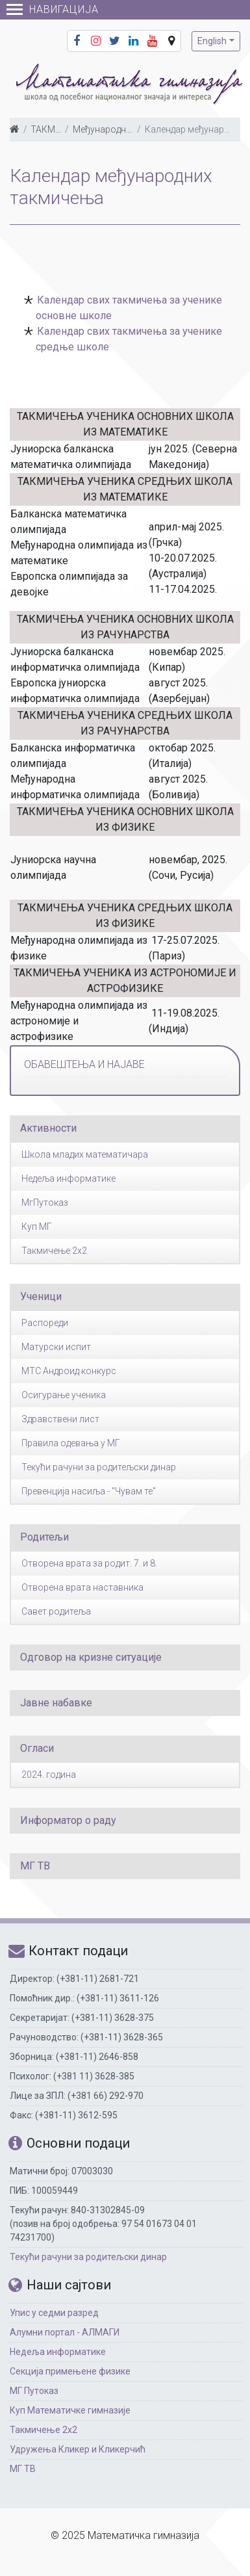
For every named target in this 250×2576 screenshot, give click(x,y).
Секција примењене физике (70, 2371)
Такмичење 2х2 (43, 2430)
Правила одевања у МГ (70, 1443)
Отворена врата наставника (82, 1587)
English (212, 41)
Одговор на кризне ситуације (91, 1657)
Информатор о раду (68, 1820)
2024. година (48, 1774)
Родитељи (44, 1537)
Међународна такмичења (127, 129)
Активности (48, 1128)
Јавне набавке (56, 1703)
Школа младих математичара (84, 1154)
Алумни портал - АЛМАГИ (64, 2332)
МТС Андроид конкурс (68, 1371)
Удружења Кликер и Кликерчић (77, 2449)
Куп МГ (36, 1226)
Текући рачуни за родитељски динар (98, 1467)
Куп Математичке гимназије (70, 2410)
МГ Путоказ (34, 2391)
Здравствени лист (60, 1419)
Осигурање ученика (63, 1395)
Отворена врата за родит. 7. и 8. (89, 1563)
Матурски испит (56, 1347)
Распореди (44, 1323)
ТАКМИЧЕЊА (59, 129)
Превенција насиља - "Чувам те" (88, 1491)
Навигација (52, 9)
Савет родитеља (56, 1611)
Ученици (41, 1296)
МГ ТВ (35, 1866)
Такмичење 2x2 (54, 1250)
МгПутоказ (44, 1202)
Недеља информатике (68, 1178)
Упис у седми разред (54, 2313)
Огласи (37, 1748)
